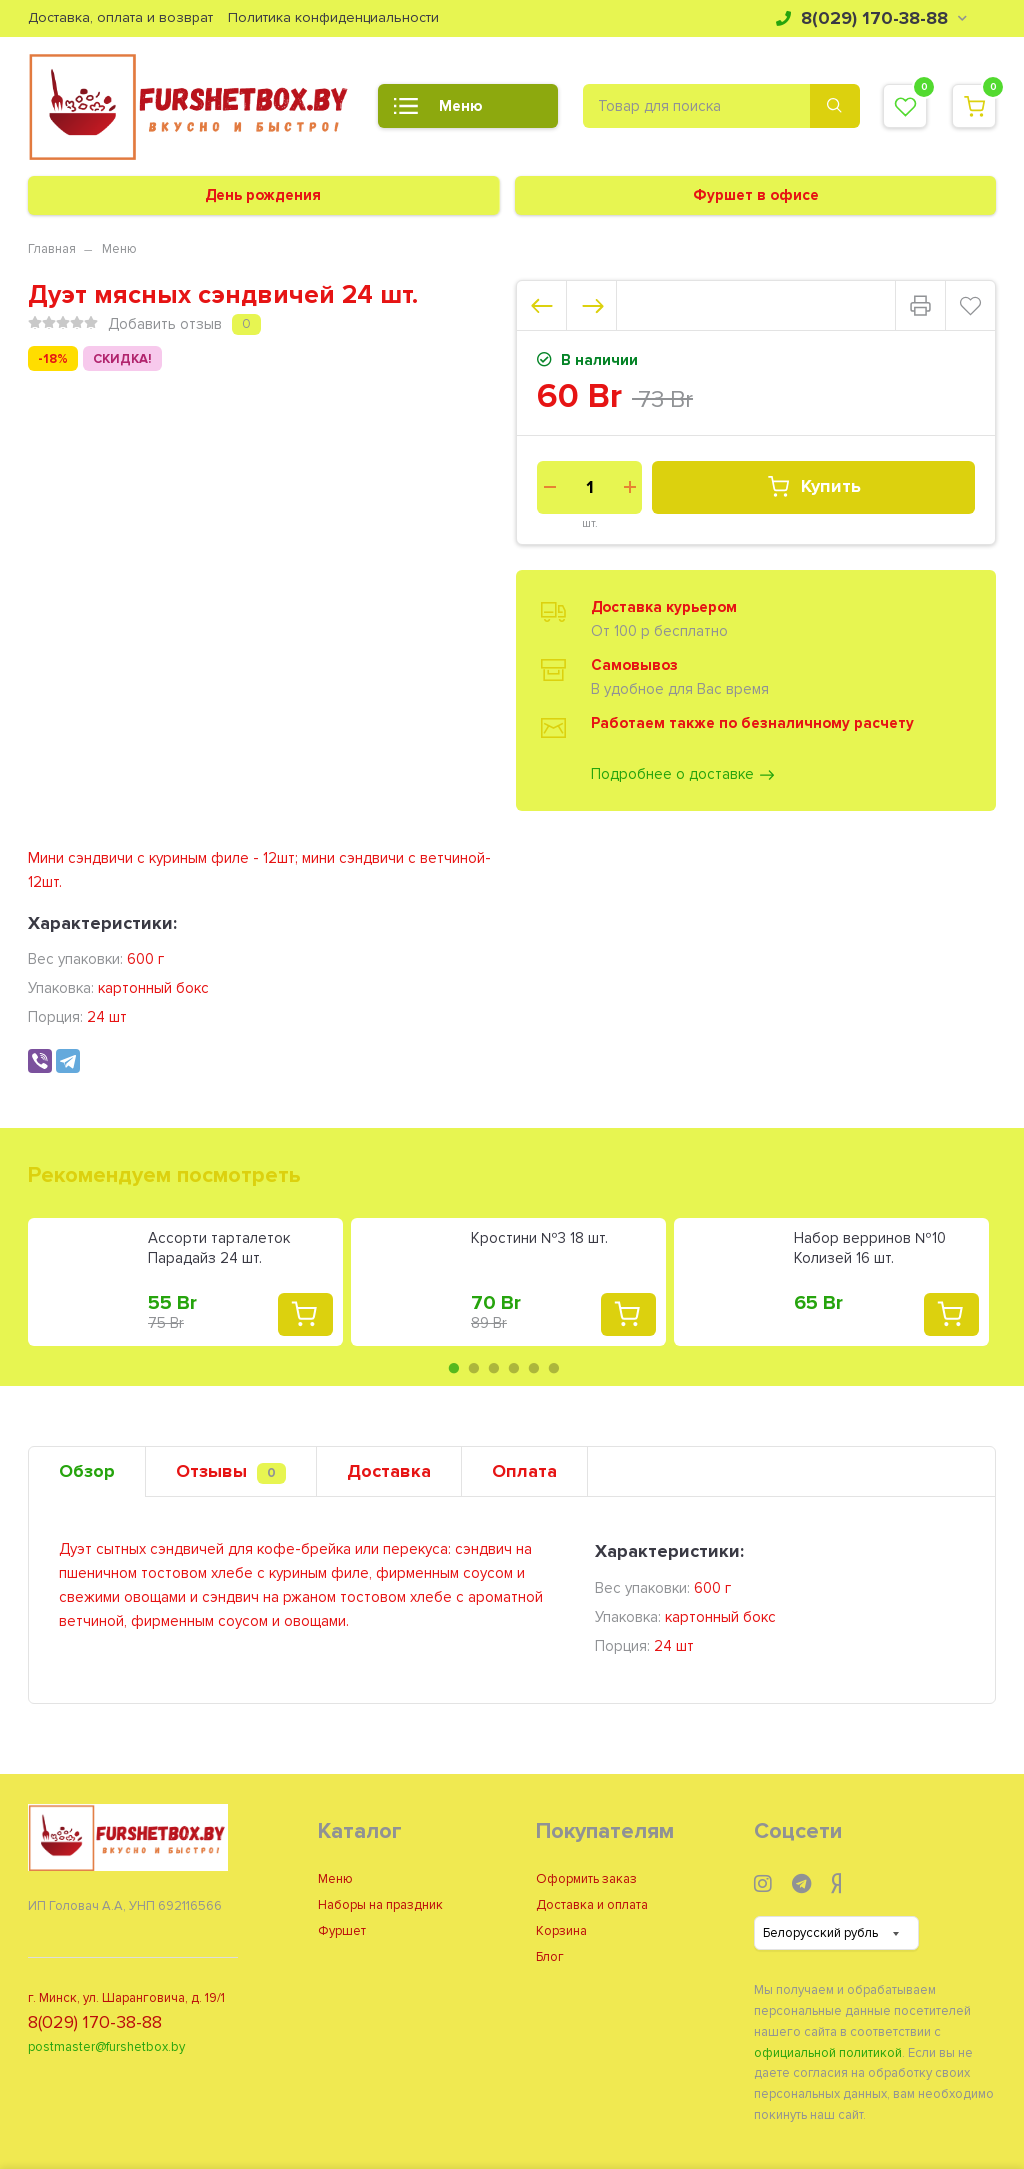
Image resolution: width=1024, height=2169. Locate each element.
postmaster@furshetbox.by (106, 2047)
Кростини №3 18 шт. (539, 1238)
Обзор (87, 1471)
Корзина (561, 1931)
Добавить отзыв (165, 324)
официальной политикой (828, 2053)
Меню (438, 112)
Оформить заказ (586, 1879)
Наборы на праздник (380, 1905)
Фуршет (342, 1931)
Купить (813, 486)
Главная (52, 249)
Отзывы (231, 1471)
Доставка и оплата (592, 1905)
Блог (550, 1957)
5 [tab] (534, 1368)
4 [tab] (514, 1368)
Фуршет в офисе (756, 195)
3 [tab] (494, 1368)
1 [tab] (454, 1368)
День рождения (263, 195)
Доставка (389, 1471)
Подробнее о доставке (684, 775)
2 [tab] (474, 1368)
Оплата (524, 1471)
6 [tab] (554, 1368)
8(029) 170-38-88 (871, 18)
